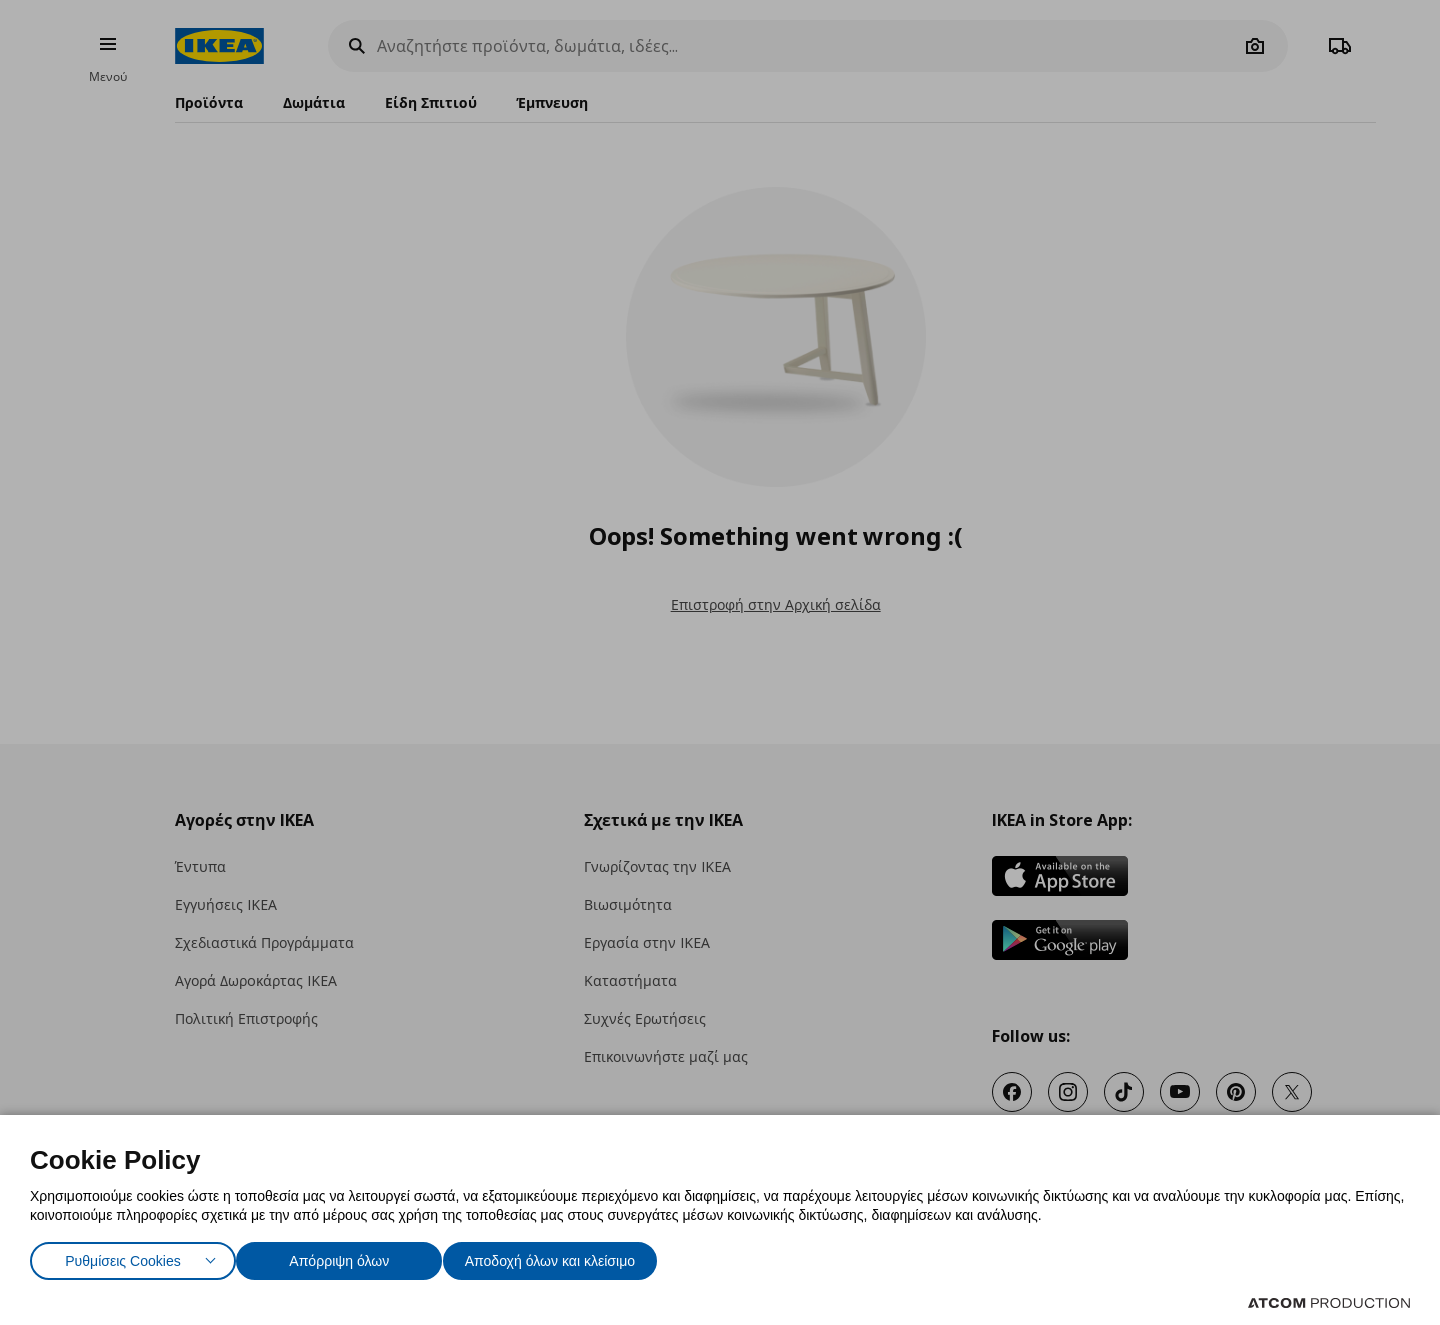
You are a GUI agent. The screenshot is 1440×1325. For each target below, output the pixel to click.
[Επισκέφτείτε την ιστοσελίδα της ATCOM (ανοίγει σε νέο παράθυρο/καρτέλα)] (1329, 1303)
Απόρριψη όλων (349, 1256)
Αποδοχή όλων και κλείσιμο (581, 1256)
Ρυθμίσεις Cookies (123, 1256)
